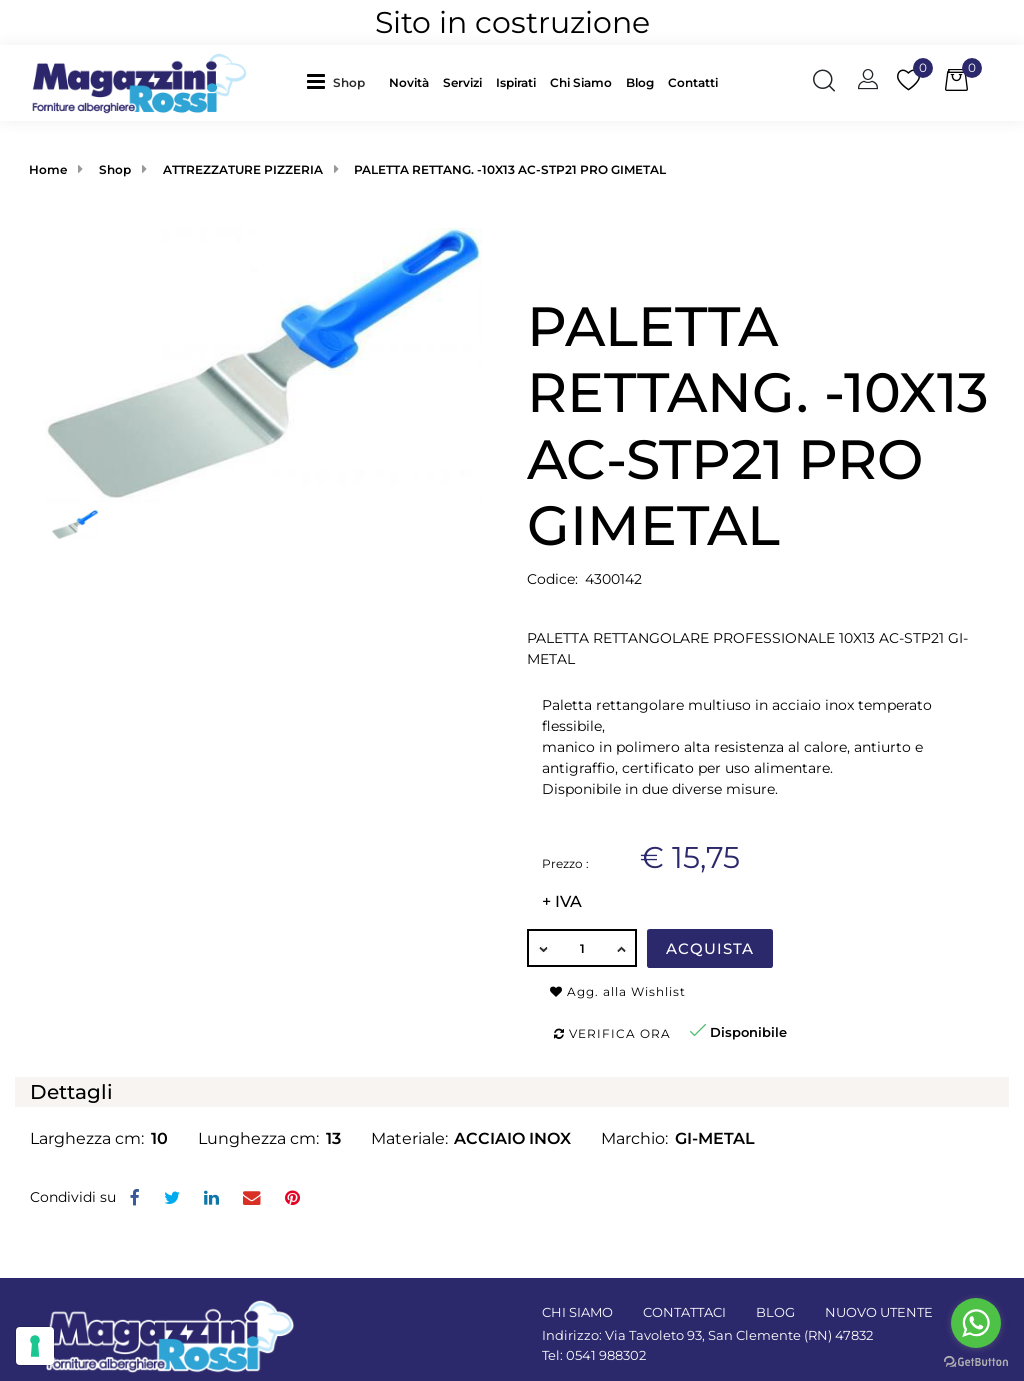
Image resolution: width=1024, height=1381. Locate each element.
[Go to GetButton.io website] (976, 1361)
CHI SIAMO (577, 1312)
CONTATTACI (684, 1312)
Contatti (693, 82)
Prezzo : (565, 863)
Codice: (552, 579)
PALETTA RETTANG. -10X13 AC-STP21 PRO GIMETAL (510, 169)
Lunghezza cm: (258, 1138)
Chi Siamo (581, 82)
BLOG (775, 1312)
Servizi (462, 82)
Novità (409, 82)
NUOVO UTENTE (879, 1312)
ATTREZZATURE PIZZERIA (243, 169)
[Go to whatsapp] (976, 1323)
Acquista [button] (710, 948)
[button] (354, 82)
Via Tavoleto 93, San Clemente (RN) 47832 (739, 1335)
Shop (349, 82)
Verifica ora (612, 1033)
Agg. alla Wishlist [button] (618, 991)
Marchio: (634, 1138)
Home (48, 169)
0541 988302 (606, 1355)
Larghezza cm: (87, 1138)
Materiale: (409, 1138)
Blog (640, 82)
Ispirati (516, 82)
